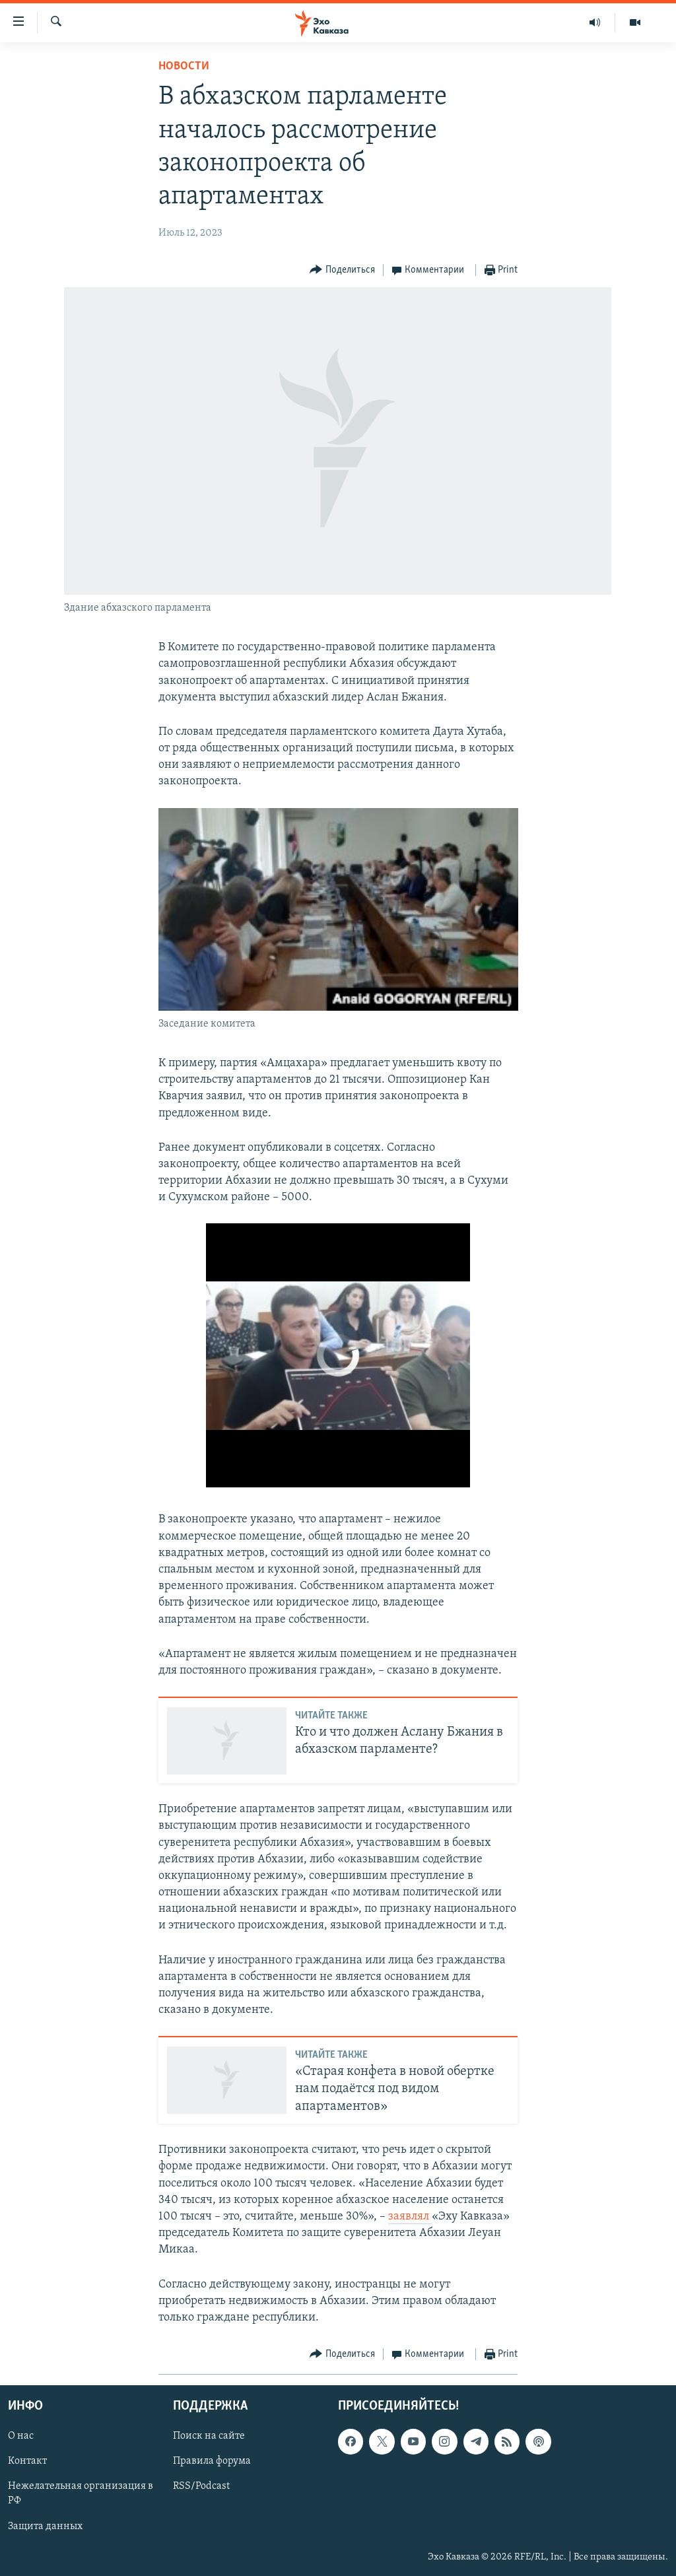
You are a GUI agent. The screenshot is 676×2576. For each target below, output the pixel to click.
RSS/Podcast (201, 2487)
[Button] (342, 270)
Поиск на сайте (209, 2436)
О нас (21, 2436)
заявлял (410, 2216)
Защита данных (45, 2526)
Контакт (27, 2462)
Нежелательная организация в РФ (80, 2494)
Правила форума (212, 2462)
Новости (183, 66)
